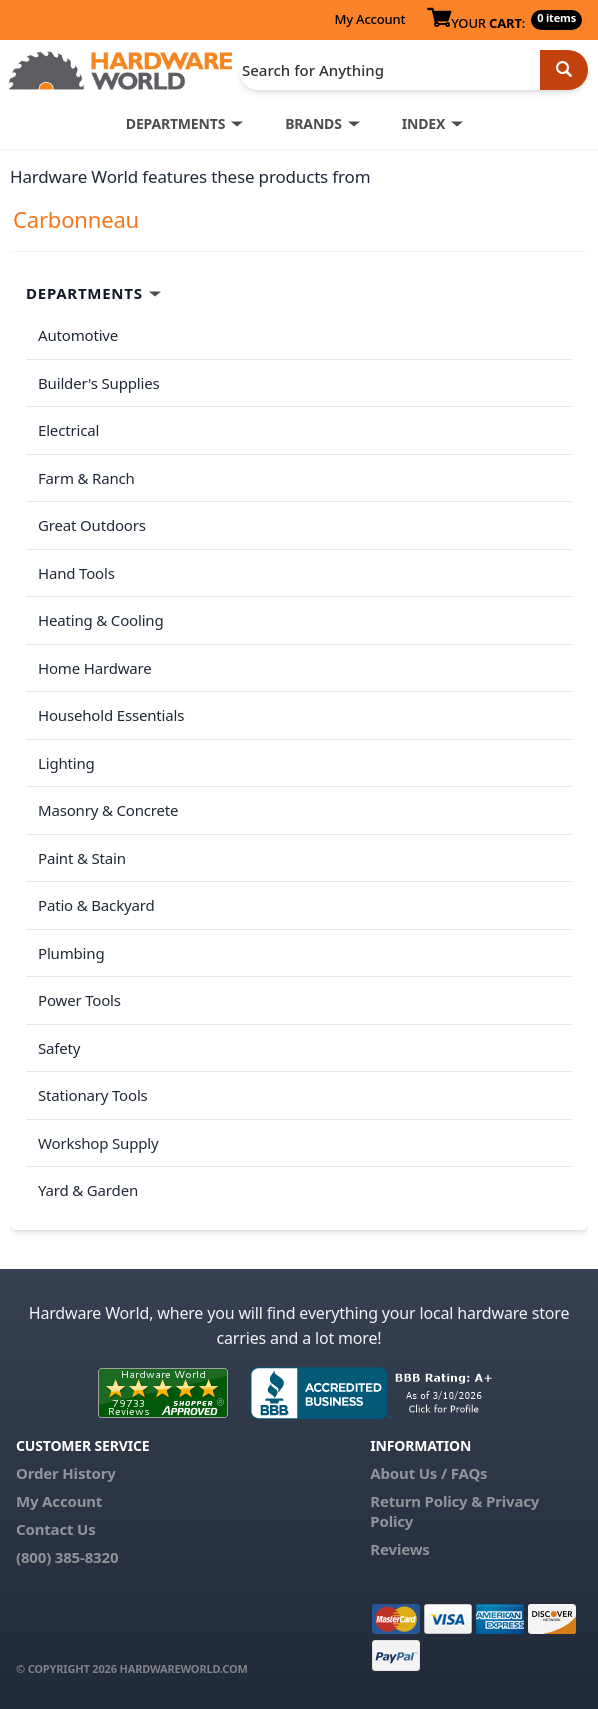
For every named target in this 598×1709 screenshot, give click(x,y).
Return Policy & (426, 1501)
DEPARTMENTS (175, 123)
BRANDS (313, 123)
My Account (369, 19)
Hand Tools (76, 573)
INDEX (423, 123)
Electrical (68, 430)
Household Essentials (111, 715)
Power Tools (79, 1000)
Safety (59, 1048)
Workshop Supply (98, 1143)
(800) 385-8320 (67, 1557)
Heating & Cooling (101, 620)
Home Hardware (95, 668)
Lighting (66, 763)
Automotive (78, 335)
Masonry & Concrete (108, 810)
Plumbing (71, 953)
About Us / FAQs (428, 1473)
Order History (66, 1473)
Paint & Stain (82, 858)
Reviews (399, 1549)
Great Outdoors (92, 525)
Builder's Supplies (99, 383)
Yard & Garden (88, 1190)
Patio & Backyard (96, 905)
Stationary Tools (93, 1095)
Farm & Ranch (86, 478)
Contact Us (56, 1529)
